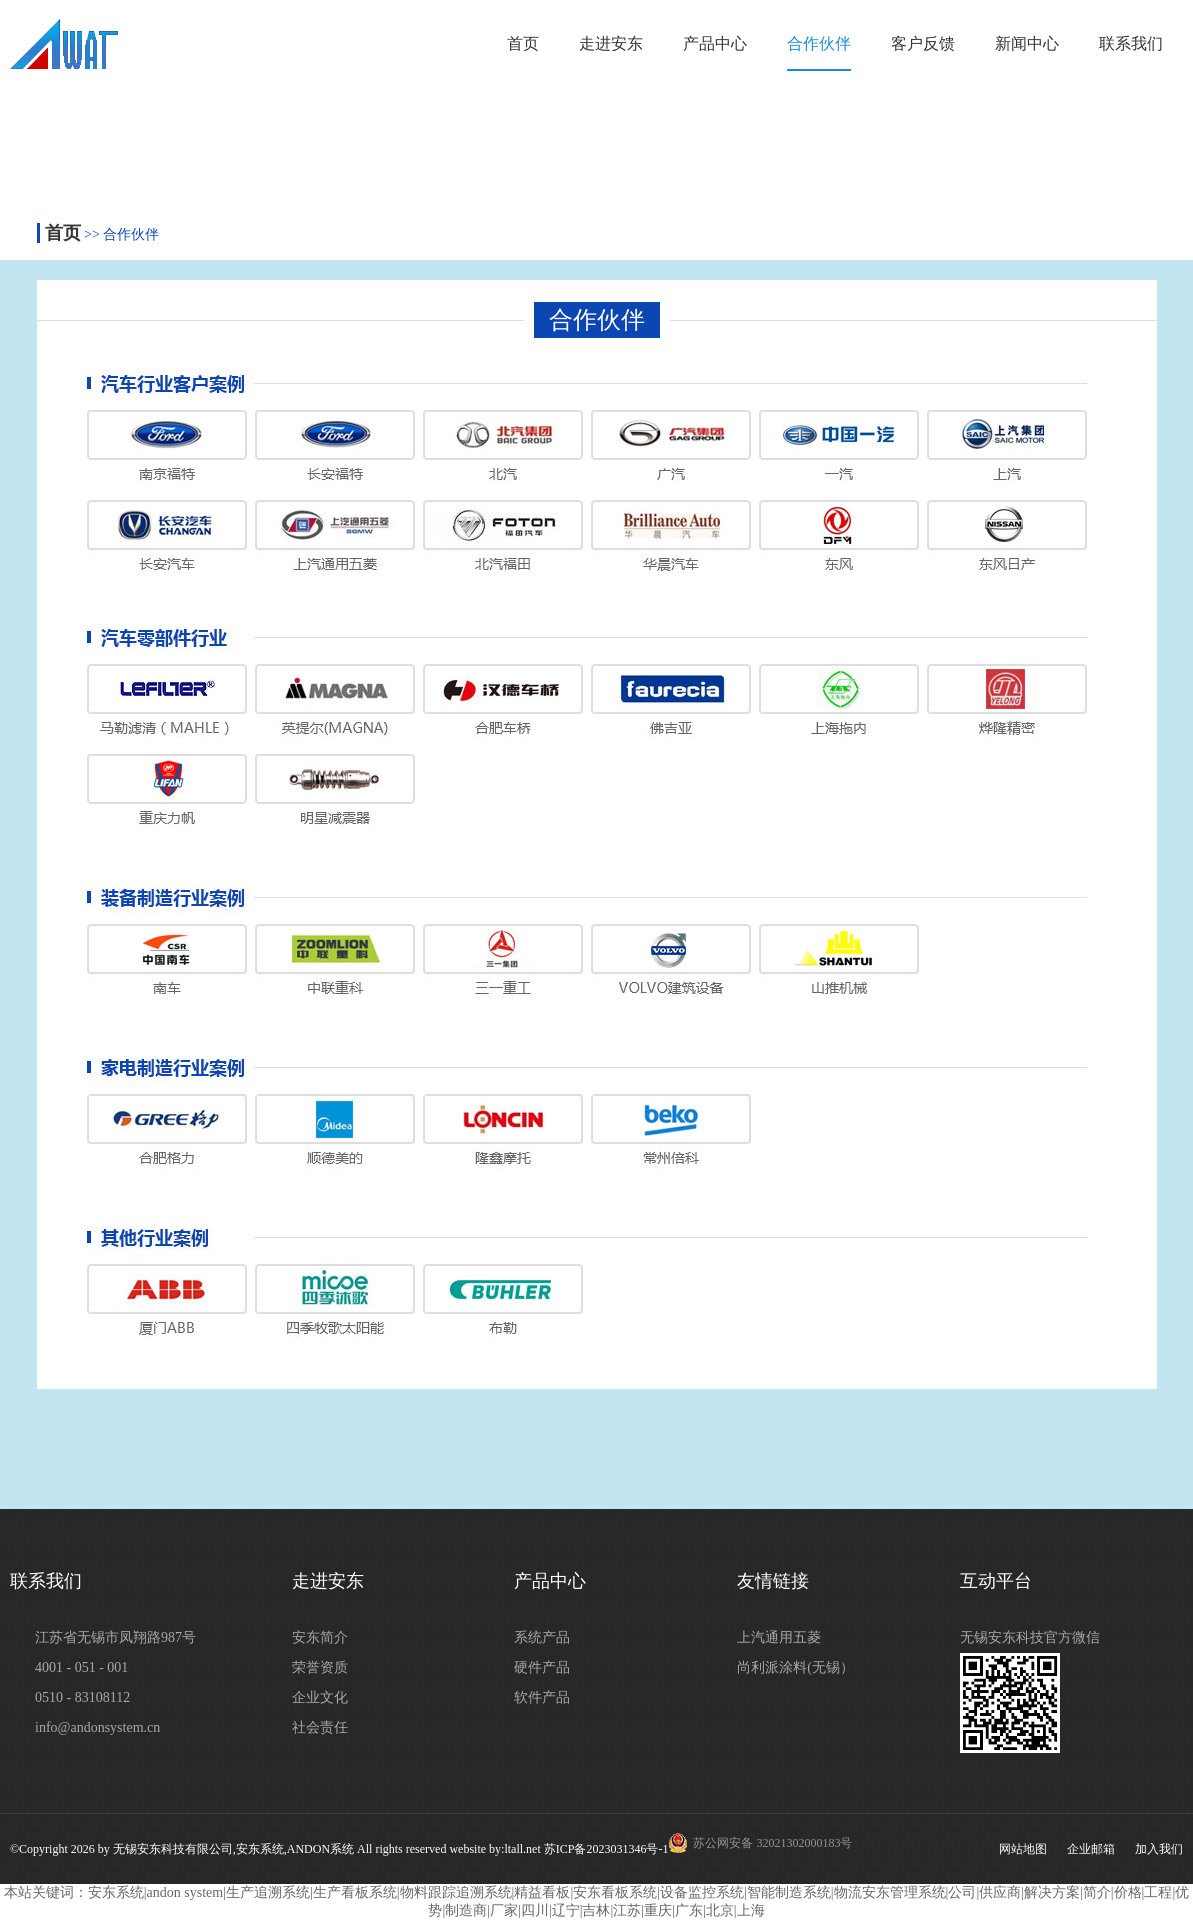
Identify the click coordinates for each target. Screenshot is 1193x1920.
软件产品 (542, 1697)
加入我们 (1159, 1849)
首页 (523, 43)
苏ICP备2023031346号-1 (606, 1849)
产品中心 (715, 43)
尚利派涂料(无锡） (795, 1667)
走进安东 (611, 43)
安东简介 (320, 1637)
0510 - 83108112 (82, 1697)
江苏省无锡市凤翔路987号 (115, 1637)
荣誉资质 (320, 1667)
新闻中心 (1027, 43)
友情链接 (773, 1581)
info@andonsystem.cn (97, 1727)
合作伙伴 (819, 43)
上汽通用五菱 (779, 1637)
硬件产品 (542, 1667)
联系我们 (1131, 43)
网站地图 (1023, 1849)
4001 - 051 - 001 (81, 1667)
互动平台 (996, 1581)
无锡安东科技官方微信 (1030, 1637)
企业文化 (320, 1697)
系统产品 (542, 1637)
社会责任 (320, 1727)
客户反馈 (923, 43)
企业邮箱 (1091, 1849)
